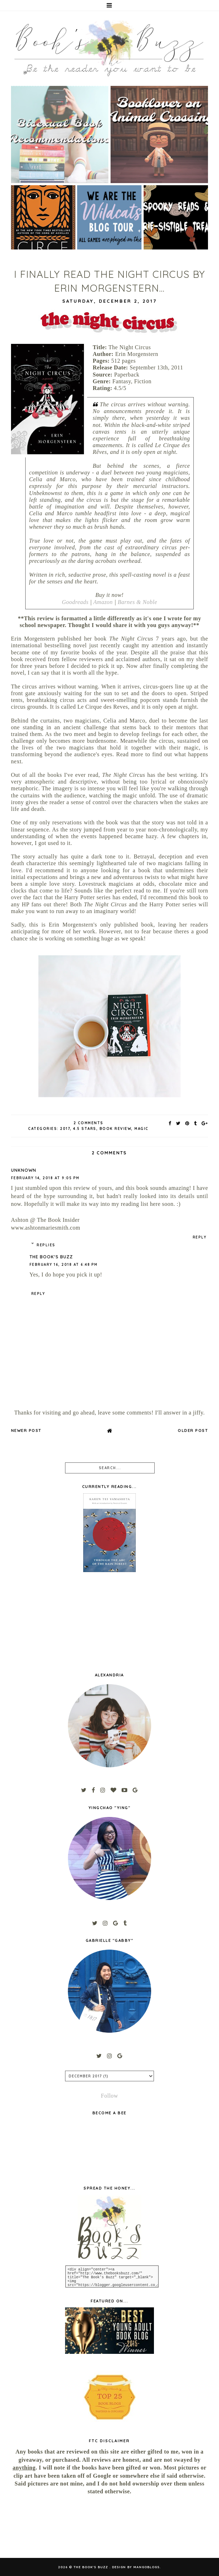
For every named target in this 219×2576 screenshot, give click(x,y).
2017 (65, 1128)
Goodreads (75, 602)
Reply (200, 1237)
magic (141, 1128)
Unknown (23, 1170)
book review (116, 1128)
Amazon (103, 602)
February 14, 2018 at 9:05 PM (45, 1178)
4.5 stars (84, 1128)
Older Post (193, 1430)
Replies (46, 1245)
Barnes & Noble (137, 602)
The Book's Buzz (51, 1256)
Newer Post (26, 1430)
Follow (109, 2096)
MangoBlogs (146, 2567)
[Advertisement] (41, 2527)
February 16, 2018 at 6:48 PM (64, 1264)
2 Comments (88, 1123)
